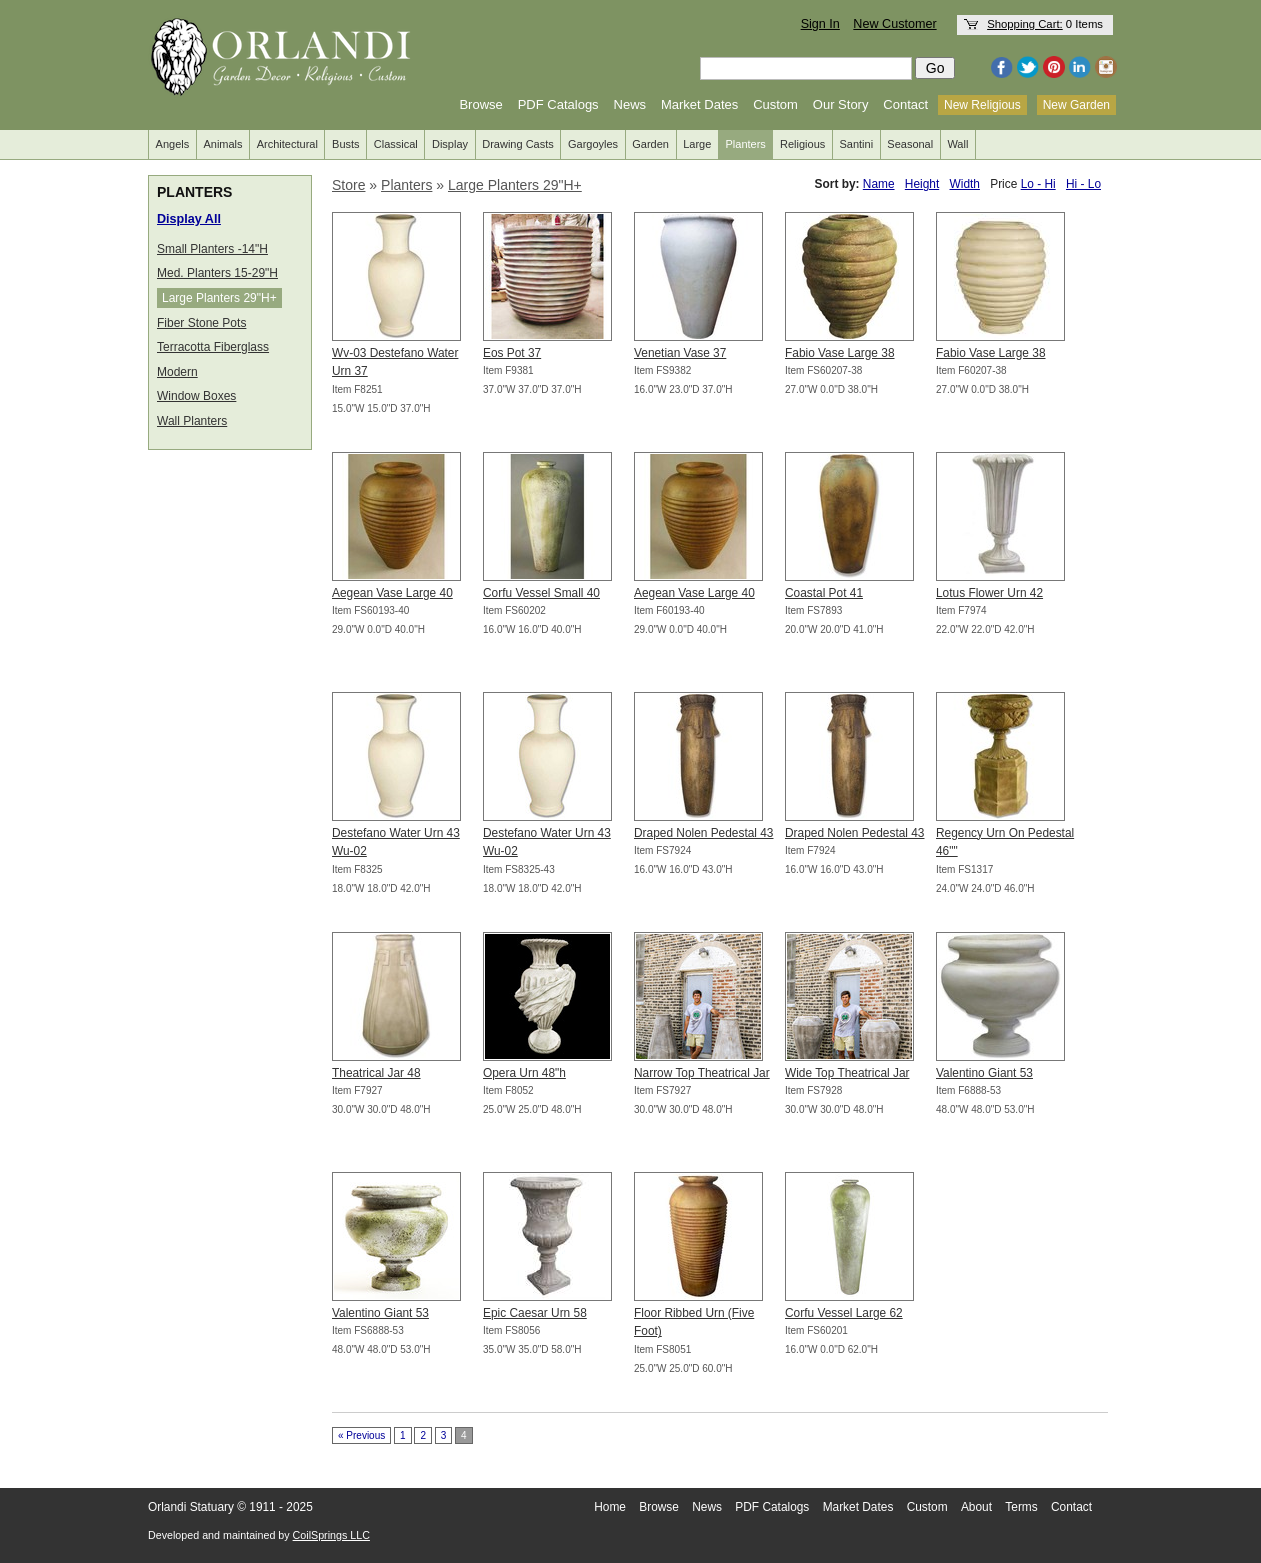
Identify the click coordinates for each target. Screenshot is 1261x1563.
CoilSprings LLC (331, 1535)
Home (610, 1507)
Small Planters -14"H (212, 249)
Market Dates (699, 104)
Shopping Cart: (1025, 24)
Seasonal (910, 144)
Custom (775, 104)
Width (965, 184)
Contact (905, 104)
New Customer (894, 24)
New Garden (1076, 105)
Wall (957, 144)
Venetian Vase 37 (680, 353)
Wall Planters (192, 421)
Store (348, 185)
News (630, 104)
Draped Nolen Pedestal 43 (703, 833)
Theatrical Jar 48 (376, 1073)
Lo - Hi (1038, 184)
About (976, 1507)
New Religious (982, 105)
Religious (802, 144)
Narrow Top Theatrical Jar (702, 1073)
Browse (480, 104)
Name (879, 184)
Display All (189, 219)
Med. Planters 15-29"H (217, 273)
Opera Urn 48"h (524, 1073)
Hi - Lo (1083, 184)
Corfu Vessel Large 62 (844, 1313)
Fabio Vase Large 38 (840, 353)
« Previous (361, 1435)
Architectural (287, 144)
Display (450, 144)
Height (922, 184)
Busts (346, 144)
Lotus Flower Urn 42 (989, 593)
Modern (177, 372)
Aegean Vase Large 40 (392, 593)
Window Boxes (196, 396)
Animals (222, 144)
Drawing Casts (518, 144)
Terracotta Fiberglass (213, 347)
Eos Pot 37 (512, 353)
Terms (1021, 1507)
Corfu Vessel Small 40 (541, 593)
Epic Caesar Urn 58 (535, 1313)
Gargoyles (593, 144)
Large (697, 144)
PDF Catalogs (558, 104)
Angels (173, 144)
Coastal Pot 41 (824, 593)
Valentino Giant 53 (984, 1073)
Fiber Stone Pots (201, 323)
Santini (856, 144)
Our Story (841, 104)
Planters (746, 144)
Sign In (820, 24)
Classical (396, 144)
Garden (650, 144)
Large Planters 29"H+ (219, 298)
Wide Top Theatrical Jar (847, 1073)
